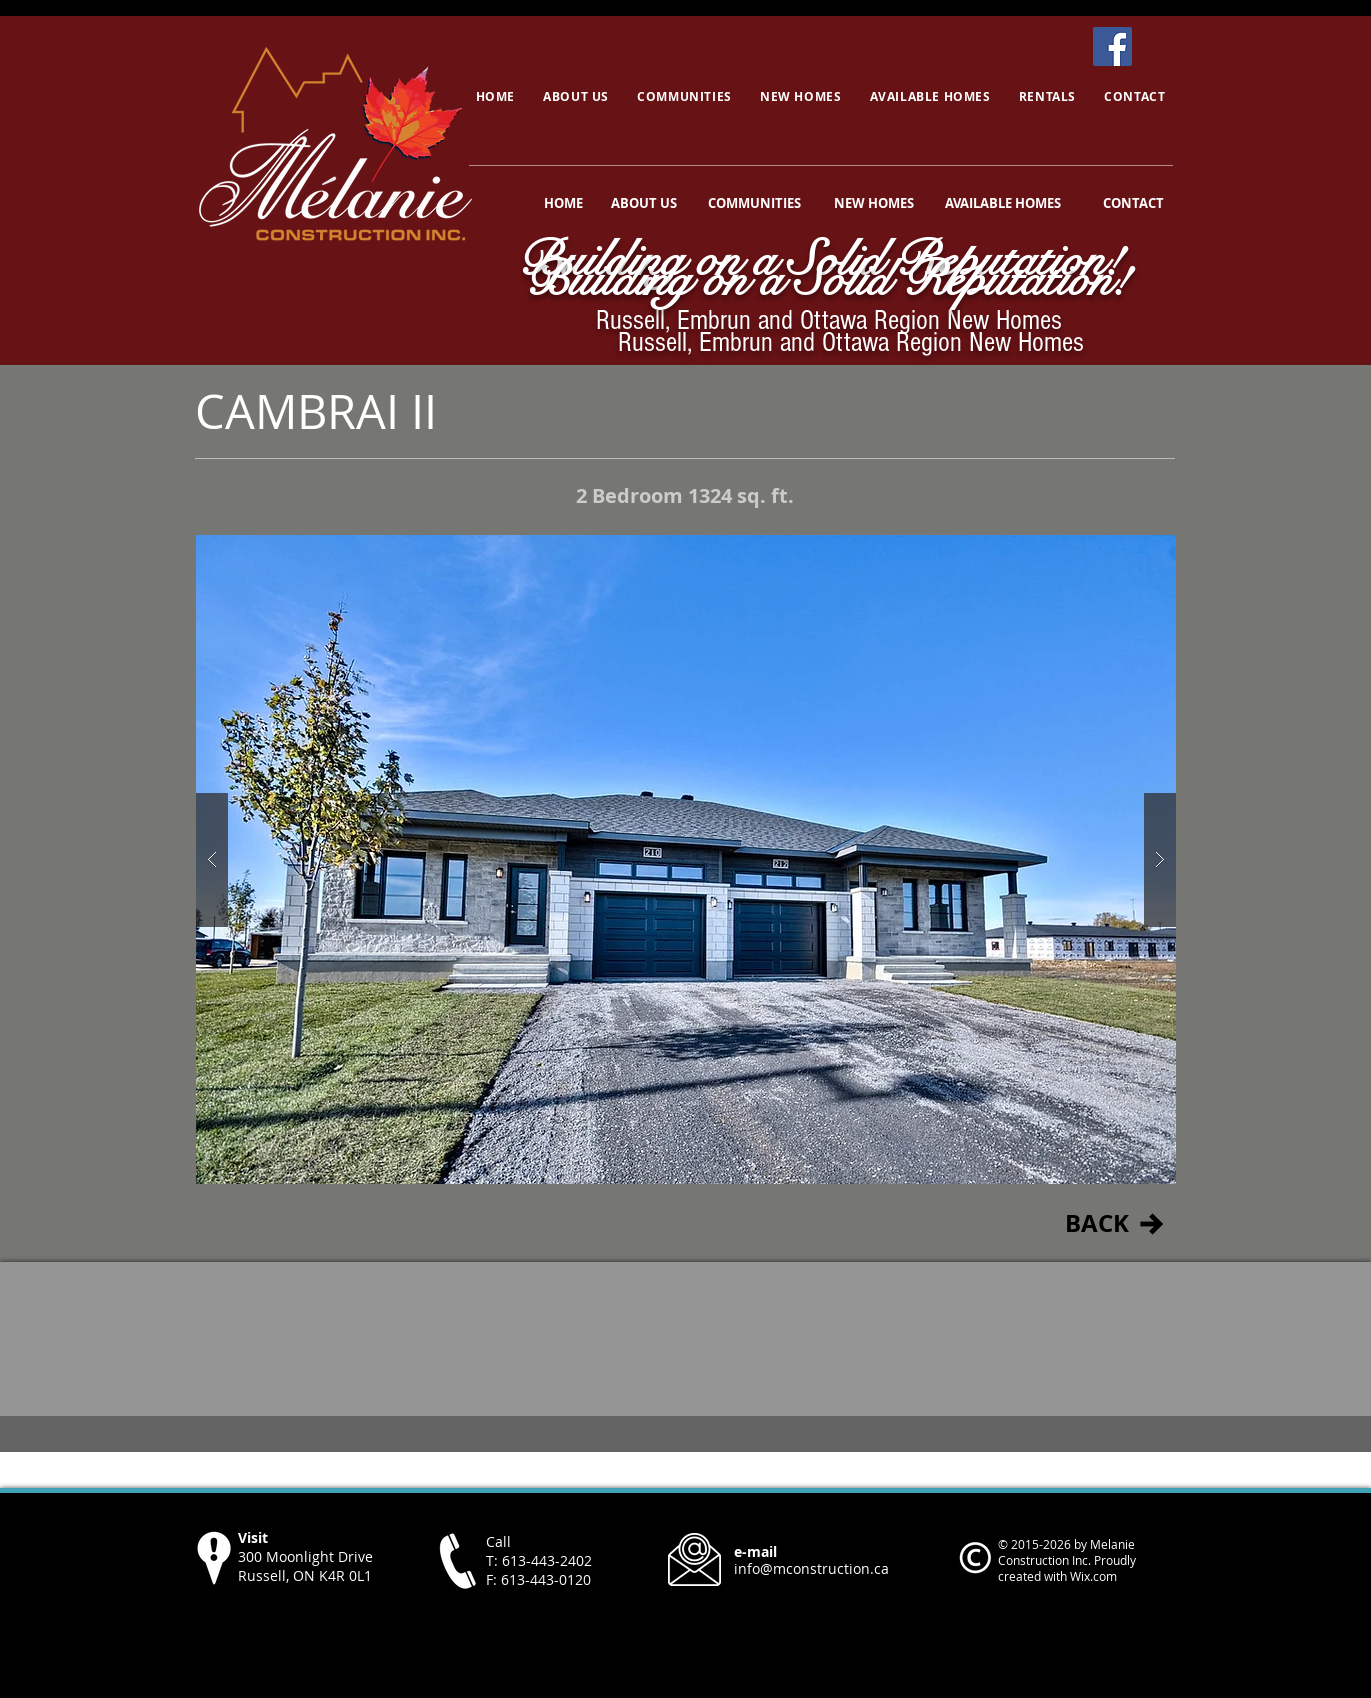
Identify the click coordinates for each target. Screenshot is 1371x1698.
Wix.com (1093, 1576)
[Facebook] (1112, 46)
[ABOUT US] (644, 203)
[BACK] (1097, 1224)
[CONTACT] (1133, 203)
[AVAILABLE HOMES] (1003, 203)
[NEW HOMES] (874, 203)
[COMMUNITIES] (755, 203)
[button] (686, 859)
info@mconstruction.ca (811, 1568)
